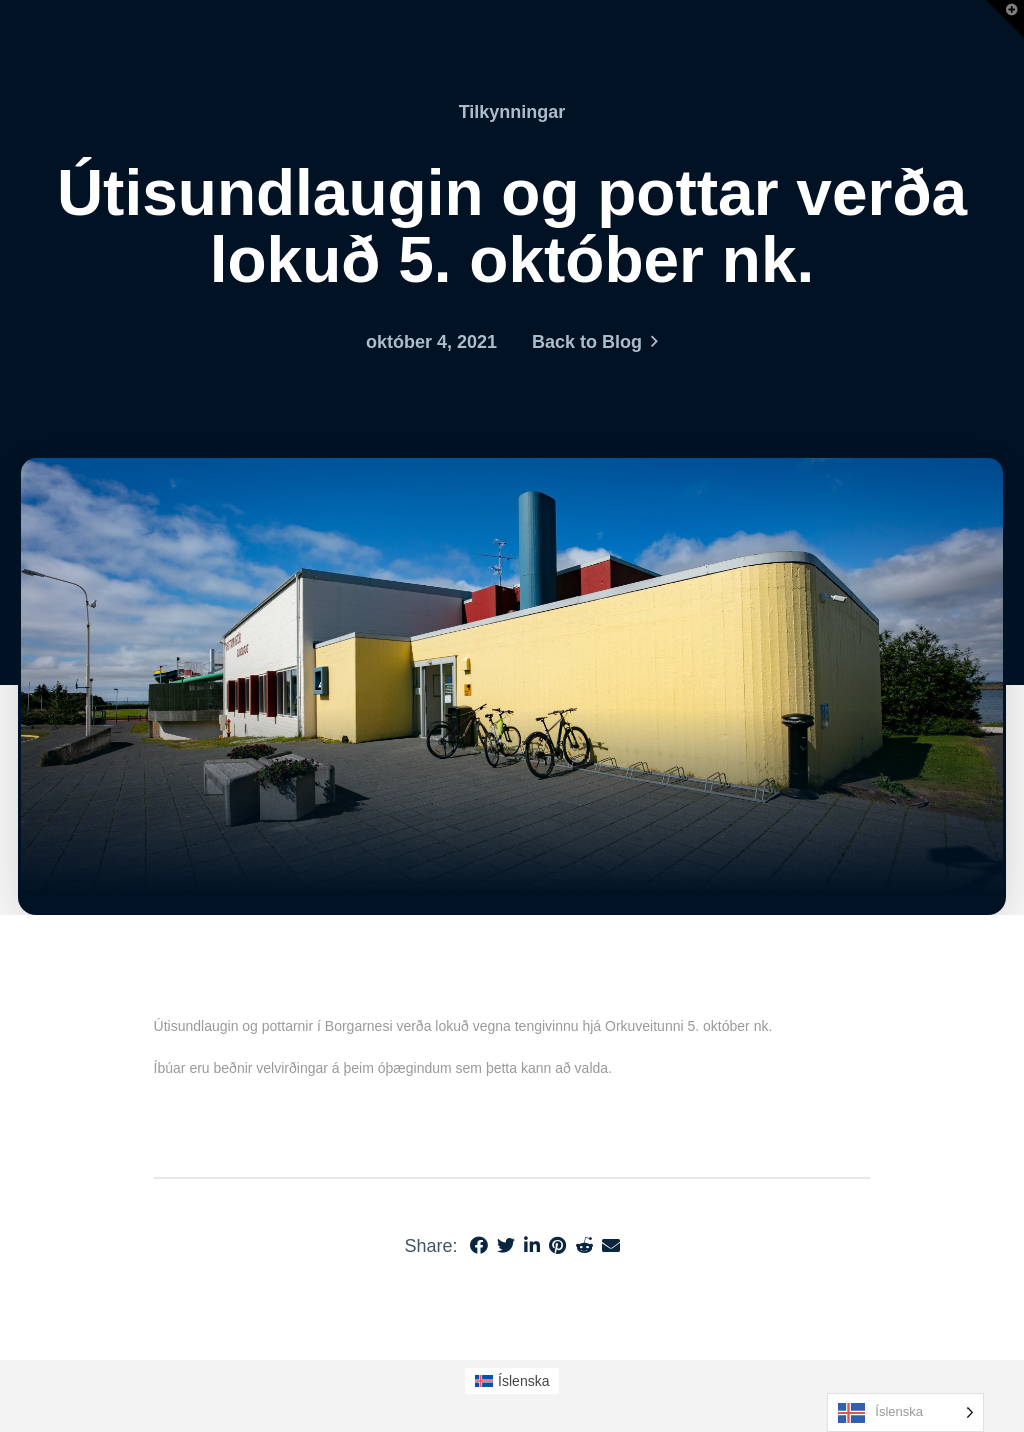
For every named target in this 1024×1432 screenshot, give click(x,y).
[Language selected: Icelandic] (905, 1412)
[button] (1005, 19)
